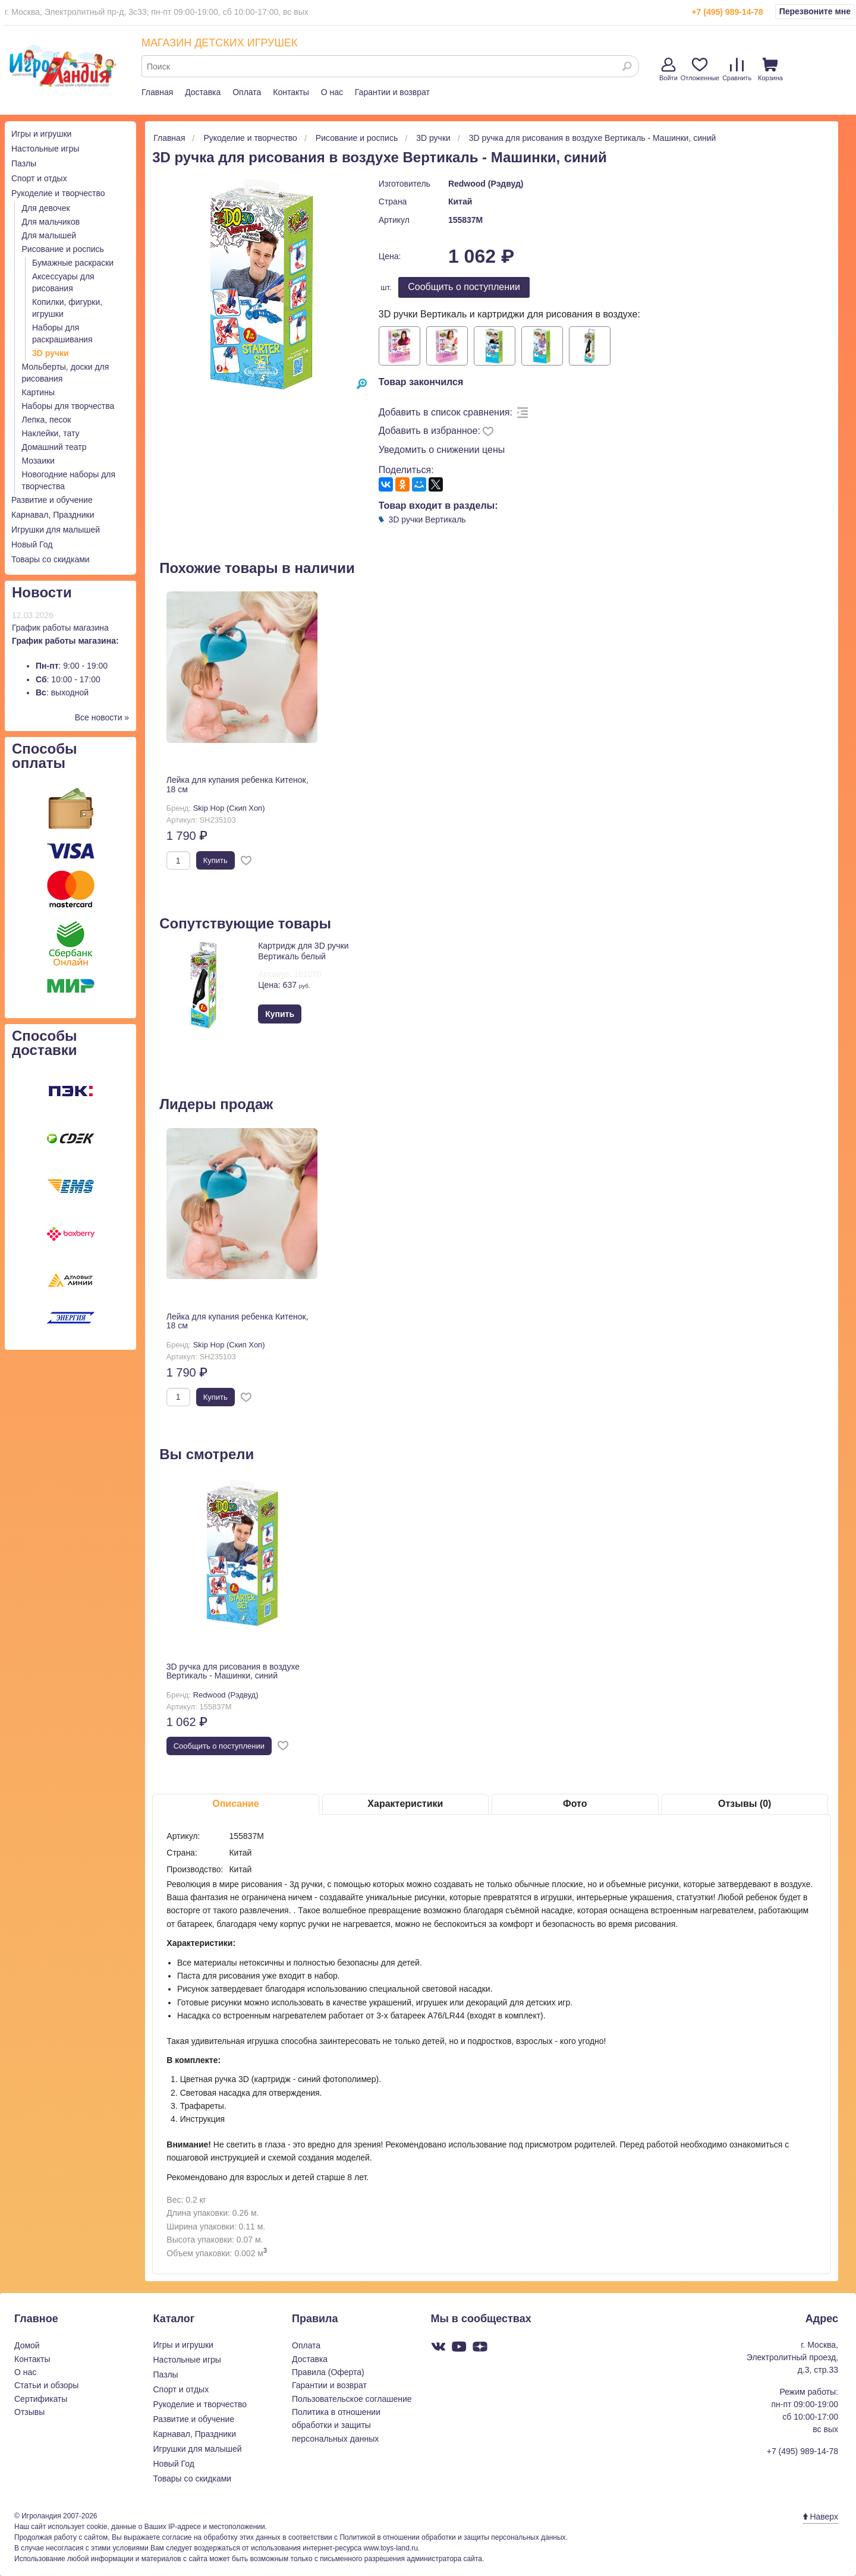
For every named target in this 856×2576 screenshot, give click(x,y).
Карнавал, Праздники (53, 514)
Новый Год (31, 544)
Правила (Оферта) (328, 2372)
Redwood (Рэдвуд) (486, 183)
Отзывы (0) (744, 1804)
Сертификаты (40, 2399)
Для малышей (49, 235)
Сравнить (736, 69)
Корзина (770, 69)
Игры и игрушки (41, 133)
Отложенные (700, 69)
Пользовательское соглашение (352, 2399)
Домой (27, 2345)
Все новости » (102, 717)
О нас (332, 92)
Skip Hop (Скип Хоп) (229, 808)
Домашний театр (54, 447)
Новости (42, 592)
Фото (575, 1804)
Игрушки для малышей (55, 529)
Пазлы (23, 163)
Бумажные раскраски (73, 262)
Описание (235, 1804)
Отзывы (29, 2412)
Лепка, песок (46, 419)
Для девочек (46, 208)
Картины (38, 392)
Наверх (820, 2516)
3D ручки (50, 353)
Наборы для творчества (68, 406)
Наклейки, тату (51, 433)
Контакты (291, 92)
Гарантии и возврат (392, 92)
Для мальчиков (51, 221)
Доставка (203, 92)
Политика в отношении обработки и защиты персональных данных (336, 2425)
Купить (215, 860)
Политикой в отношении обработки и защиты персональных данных (452, 2537)
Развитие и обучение (52, 500)
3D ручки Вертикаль (427, 519)
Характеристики (405, 1804)
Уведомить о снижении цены (442, 450)
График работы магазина (60, 627)
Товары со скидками (50, 559)
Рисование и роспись (63, 249)
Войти (668, 69)
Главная (157, 92)
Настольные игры (45, 148)
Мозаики (38, 460)
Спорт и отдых (39, 178)
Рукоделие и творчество (58, 193)
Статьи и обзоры (46, 2385)
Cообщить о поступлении (464, 287)
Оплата (246, 92)
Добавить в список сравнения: (445, 412)
